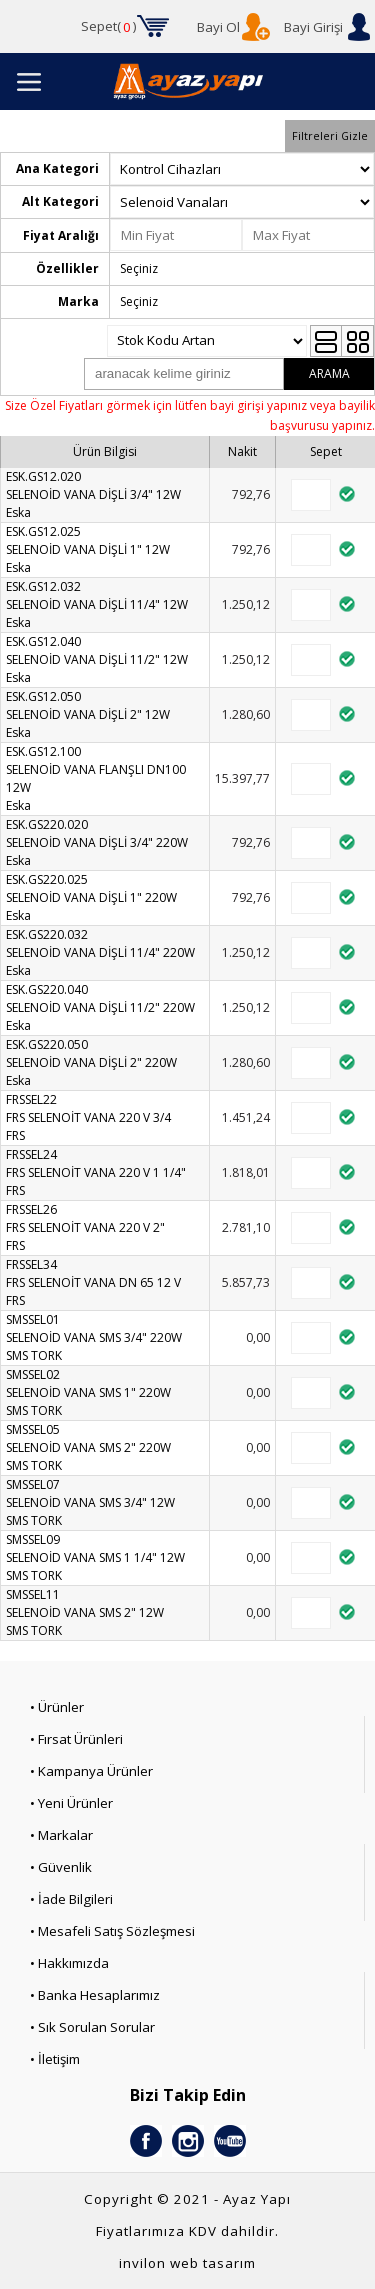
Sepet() (109, 27)
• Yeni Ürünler (71, 1803)
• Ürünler (57, 1707)
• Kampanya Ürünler (91, 1771)
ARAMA (329, 373)
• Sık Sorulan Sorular (92, 2027)
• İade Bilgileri (71, 1899)
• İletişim (55, 2059)
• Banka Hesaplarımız (95, 1995)
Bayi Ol (218, 27)
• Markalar (61, 1835)
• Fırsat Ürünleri (76, 1739)
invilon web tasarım (187, 2263)
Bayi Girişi (313, 27)
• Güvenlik (61, 1867)
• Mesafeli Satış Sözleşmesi (112, 1931)
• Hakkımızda (69, 1963)
